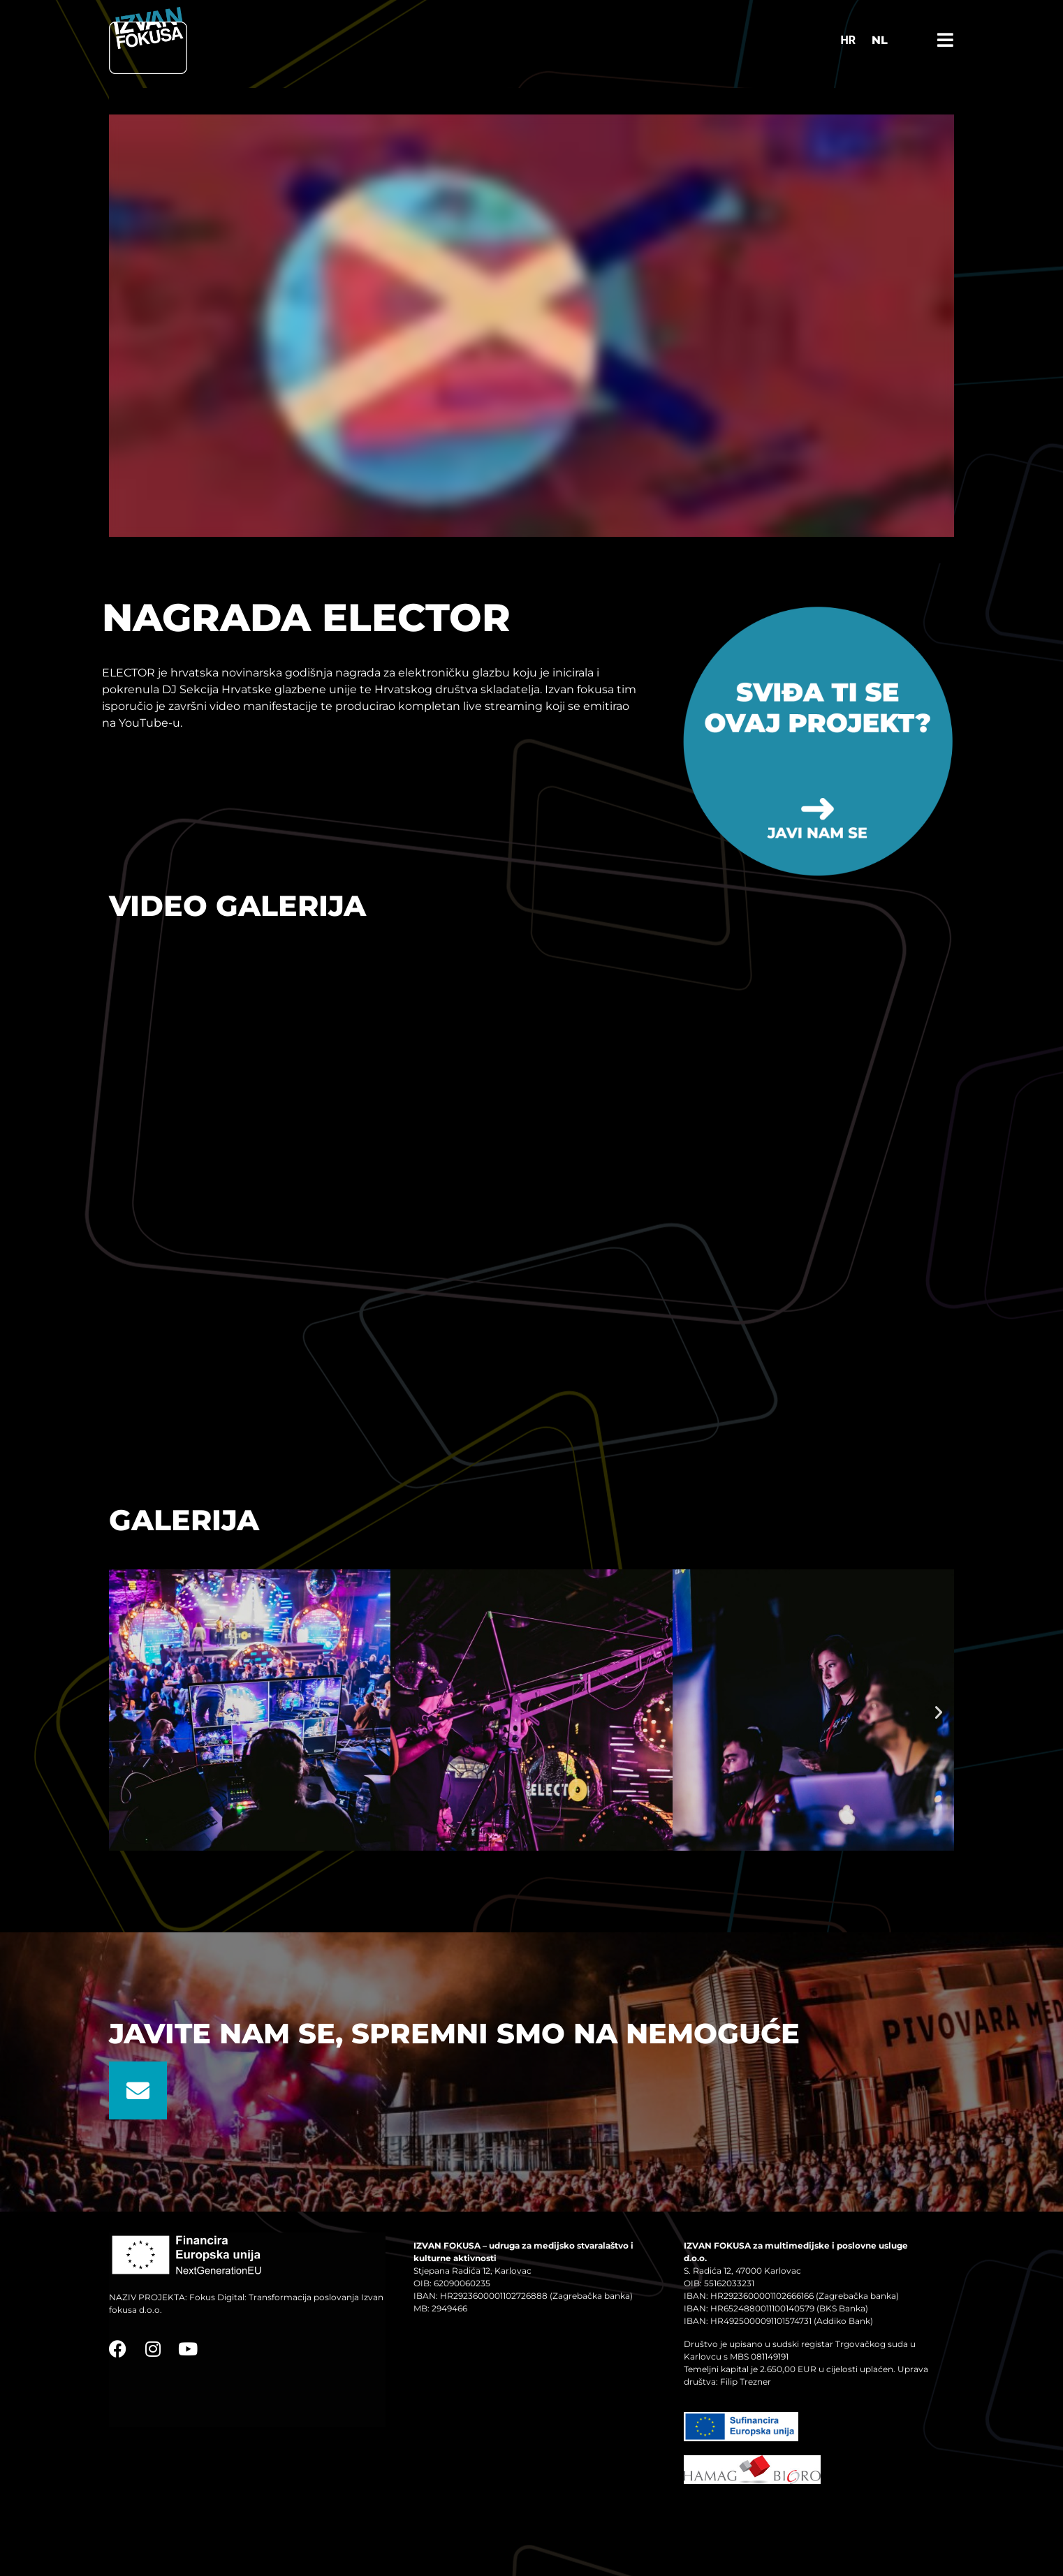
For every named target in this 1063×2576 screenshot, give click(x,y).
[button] (124, 1712)
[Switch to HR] (848, 40)
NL (880, 40)
